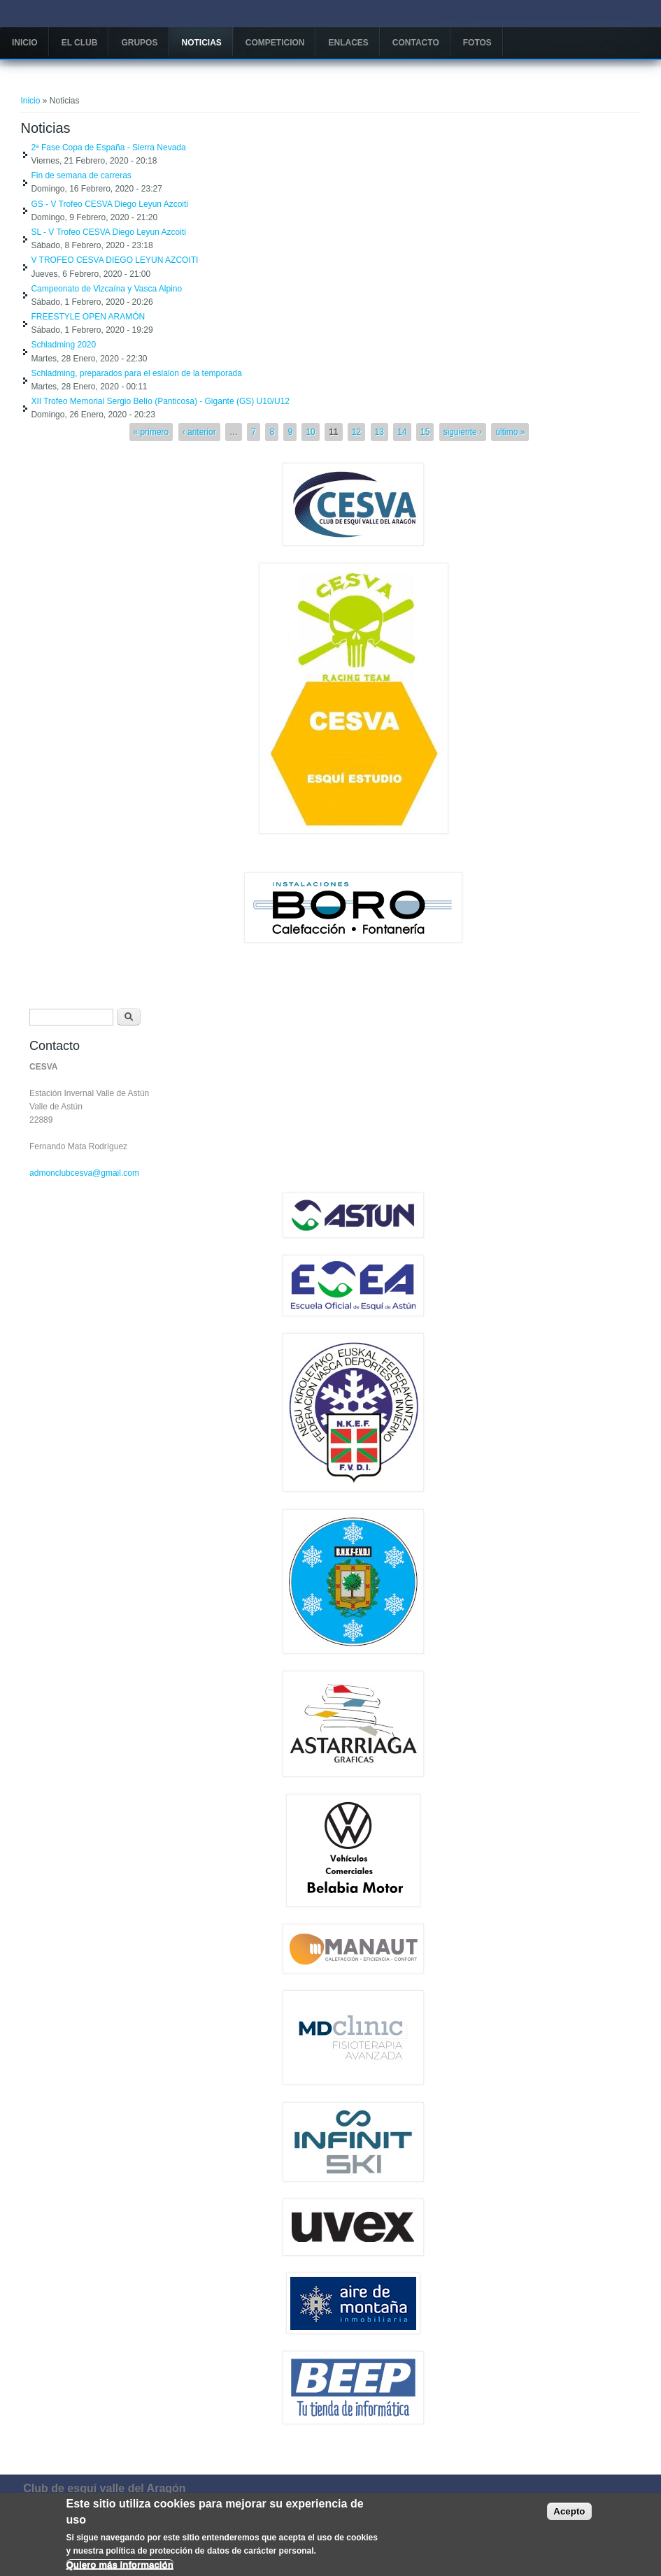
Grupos (139, 43)
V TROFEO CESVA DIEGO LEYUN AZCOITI (114, 260)
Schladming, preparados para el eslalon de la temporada (136, 373)
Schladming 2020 (63, 345)
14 (401, 432)
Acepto (569, 2515)
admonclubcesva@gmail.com (84, 1173)
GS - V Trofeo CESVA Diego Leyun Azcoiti (109, 204)
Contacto (415, 43)
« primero (151, 432)
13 (379, 432)
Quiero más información (119, 2568)
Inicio (25, 43)
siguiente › (462, 432)
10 (310, 432)
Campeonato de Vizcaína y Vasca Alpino (106, 289)
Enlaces (348, 43)
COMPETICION (275, 43)
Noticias (201, 43)
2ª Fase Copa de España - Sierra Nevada (108, 147)
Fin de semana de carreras (81, 175)
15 (424, 432)
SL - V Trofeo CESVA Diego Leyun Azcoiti (108, 232)
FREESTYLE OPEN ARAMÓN (88, 317)
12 (356, 432)
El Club (80, 43)
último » (510, 432)
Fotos (477, 43)
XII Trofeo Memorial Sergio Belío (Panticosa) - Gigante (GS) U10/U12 (160, 401)
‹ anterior (199, 432)
